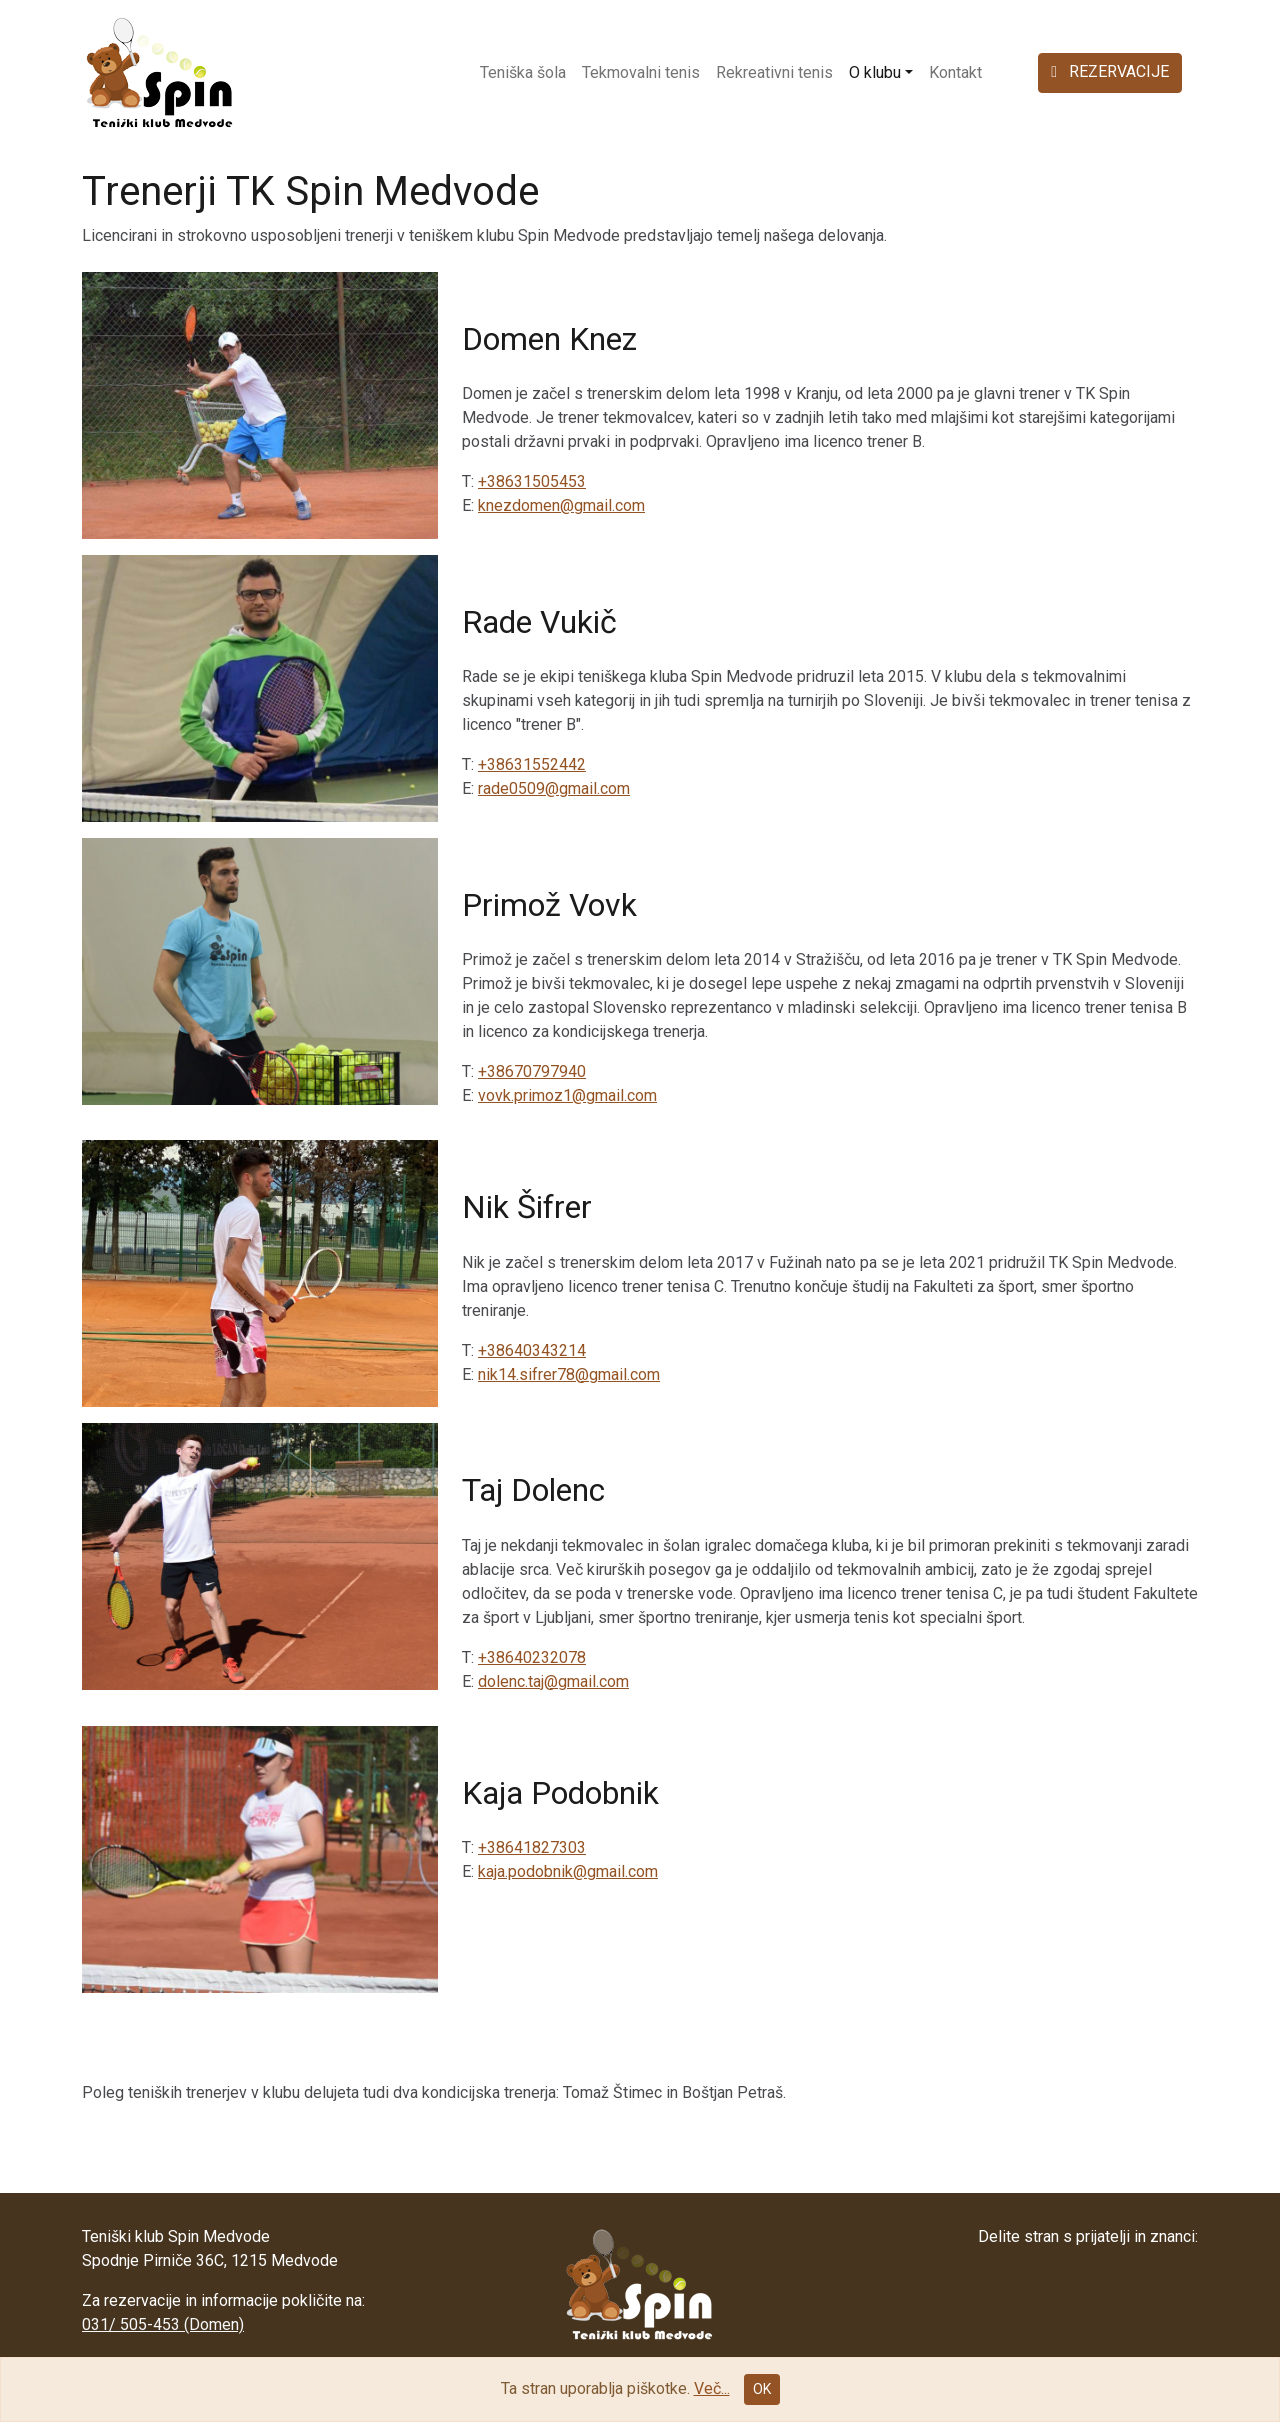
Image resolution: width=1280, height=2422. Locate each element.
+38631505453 (532, 481)
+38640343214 (532, 1350)
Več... (712, 2388)
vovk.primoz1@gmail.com (567, 1095)
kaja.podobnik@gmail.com (568, 1871)
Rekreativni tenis (774, 72)
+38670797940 (532, 1071)
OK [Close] (762, 2389)
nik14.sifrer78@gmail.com (569, 1374)
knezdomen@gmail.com (561, 505)
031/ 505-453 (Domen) (163, 2324)
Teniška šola (523, 72)
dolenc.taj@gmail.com (553, 1681)
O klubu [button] (875, 72)
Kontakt (955, 72)
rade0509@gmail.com (554, 788)
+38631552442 (532, 764)
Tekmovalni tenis (641, 72)
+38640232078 (532, 1657)
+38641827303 (532, 1847)
